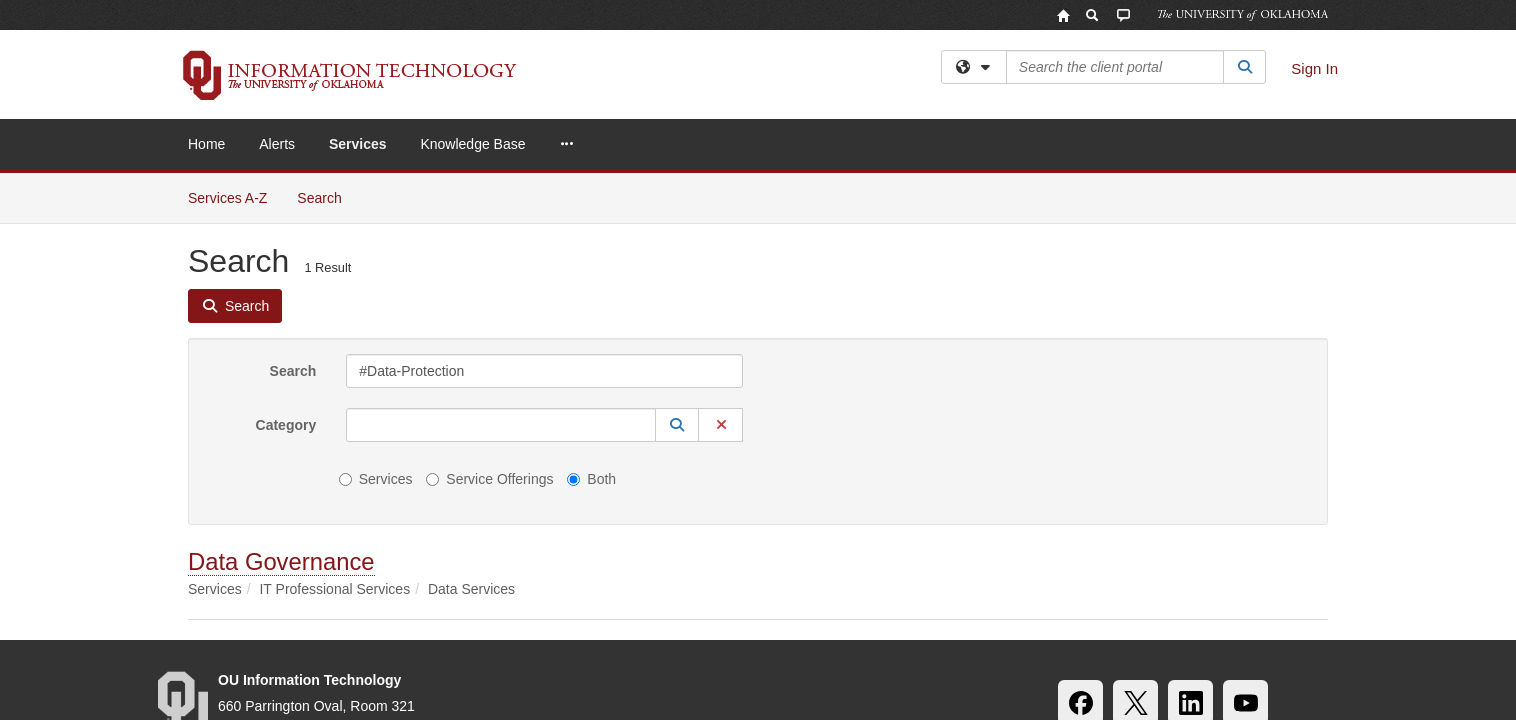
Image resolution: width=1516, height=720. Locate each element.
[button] (677, 252)
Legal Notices (826, 630)
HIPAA (525, 630)
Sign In (1314, 68)
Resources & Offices (1055, 630)
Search (293, 198)
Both (591, 306)
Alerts (277, 144)
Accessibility (321, 630)
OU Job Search (625, 630)
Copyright (930, 630)
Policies (728, 630)
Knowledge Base (472, 144)
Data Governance (281, 388)
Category (286, 252)
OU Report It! (1191, 630)
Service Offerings (489, 306)
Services (358, 144)
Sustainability (432, 630)
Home (206, 144)
